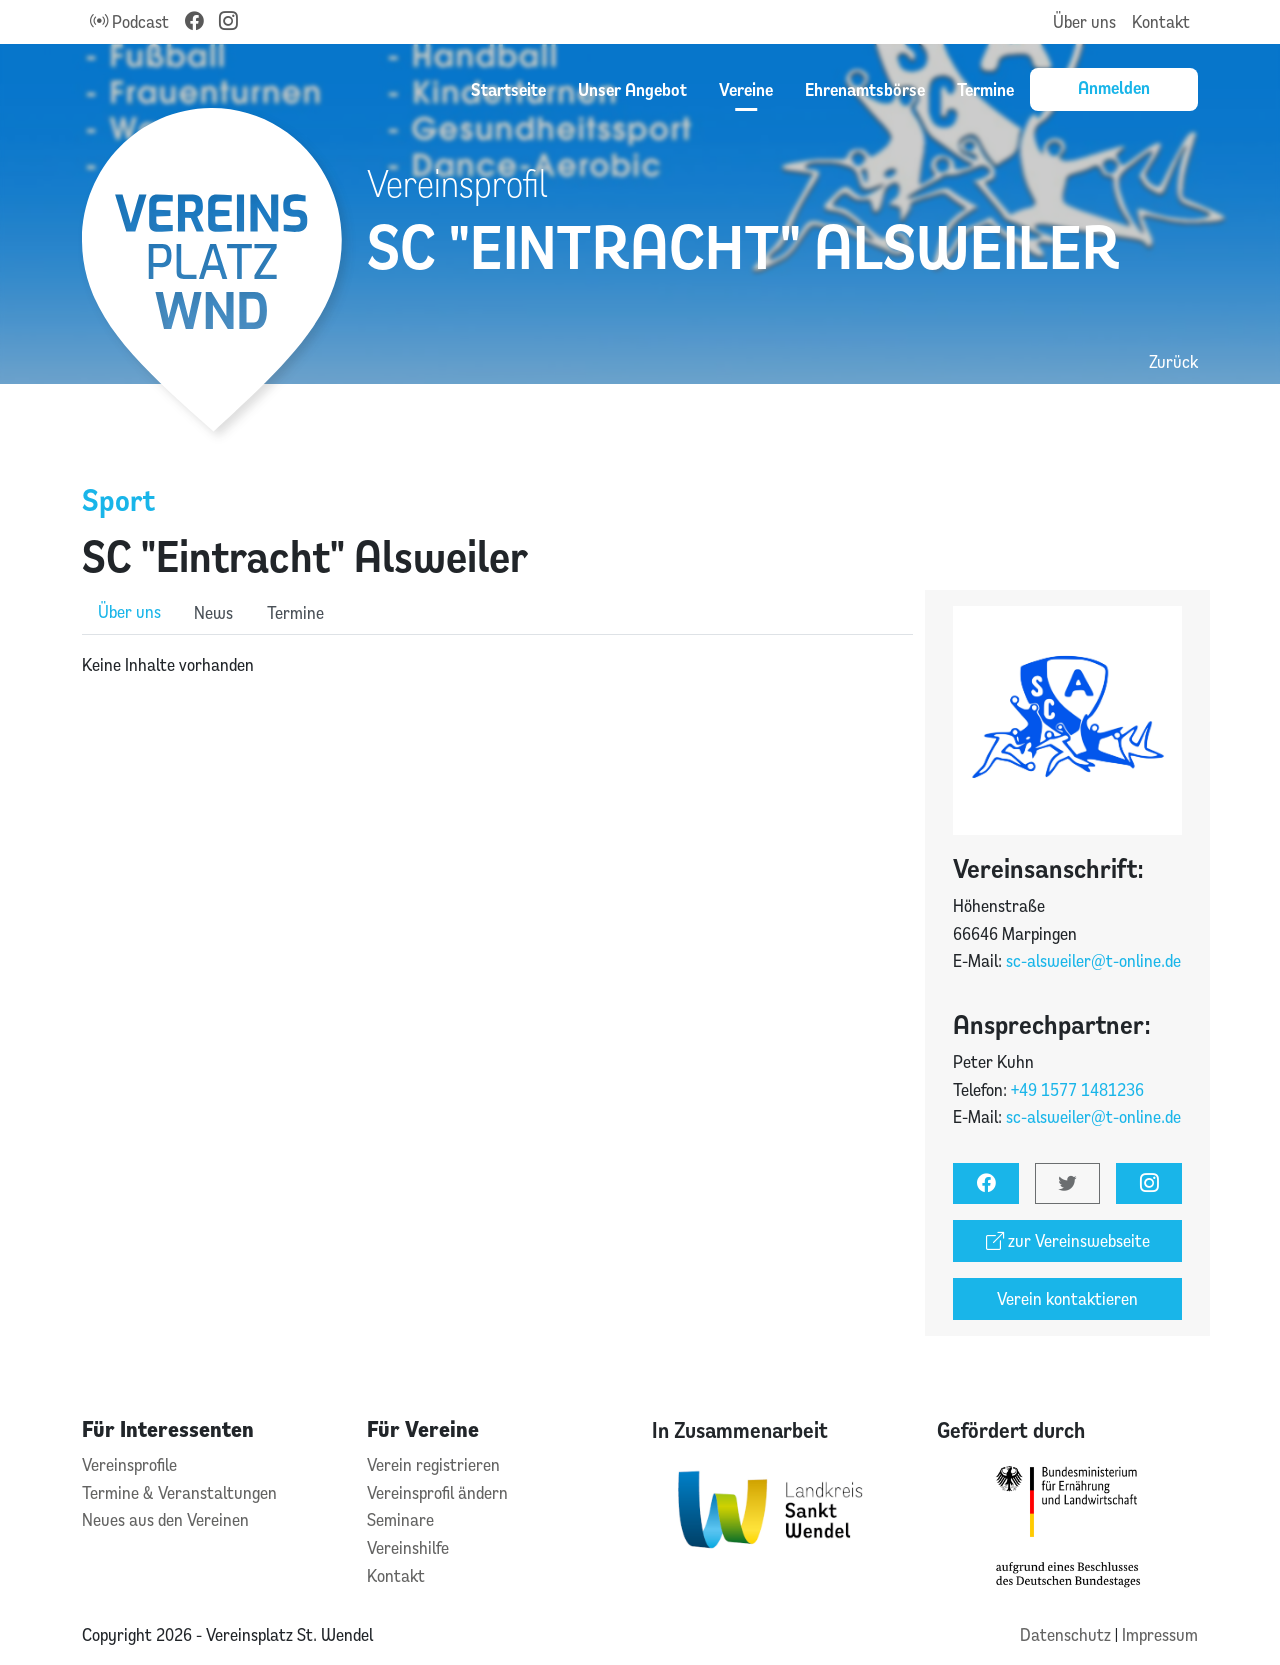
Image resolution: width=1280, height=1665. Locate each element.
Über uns (1084, 21)
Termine (985, 89)
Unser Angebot (632, 89)
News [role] (213, 612)
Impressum (1160, 1634)
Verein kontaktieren (1067, 1298)
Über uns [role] (129, 611)
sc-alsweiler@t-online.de (1093, 960)
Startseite (508, 89)
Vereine (746, 89)
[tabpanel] (497, 665)
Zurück (1173, 361)
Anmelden (1114, 87)
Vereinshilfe (408, 1547)
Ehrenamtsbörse (865, 89)
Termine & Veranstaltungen (179, 1492)
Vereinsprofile (129, 1464)
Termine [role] (295, 612)
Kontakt (1161, 21)
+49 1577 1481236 (1077, 1089)
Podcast (129, 21)
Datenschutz (1067, 1634)
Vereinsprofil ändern (437, 1492)
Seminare (400, 1519)
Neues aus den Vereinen (165, 1519)
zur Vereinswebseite (1068, 1240)
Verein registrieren (433, 1464)
